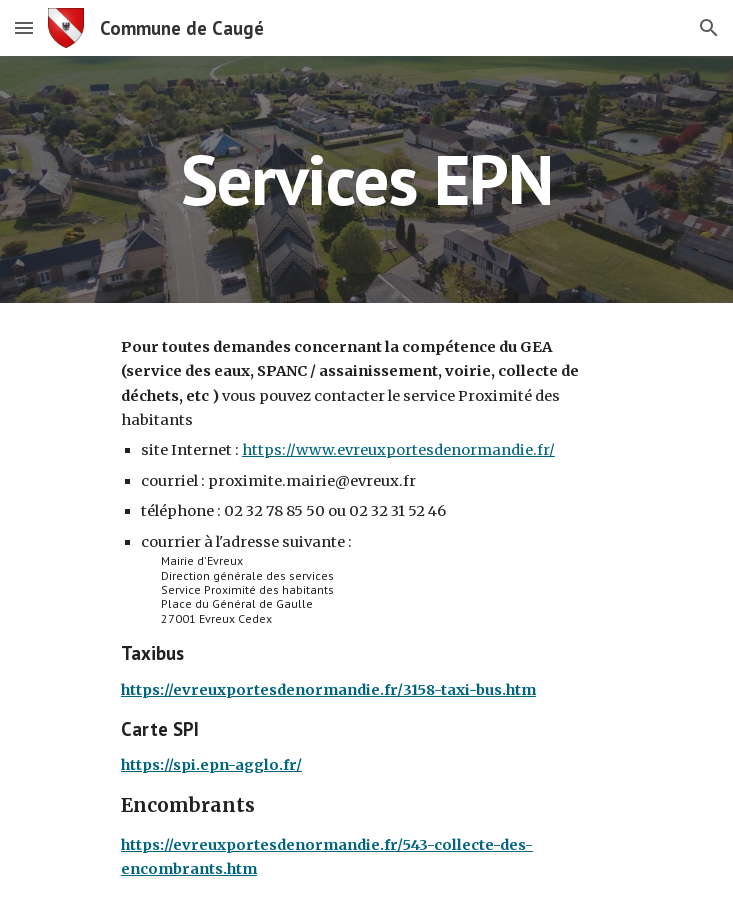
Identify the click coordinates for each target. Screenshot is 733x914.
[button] (24, 27)
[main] (366, 179)
